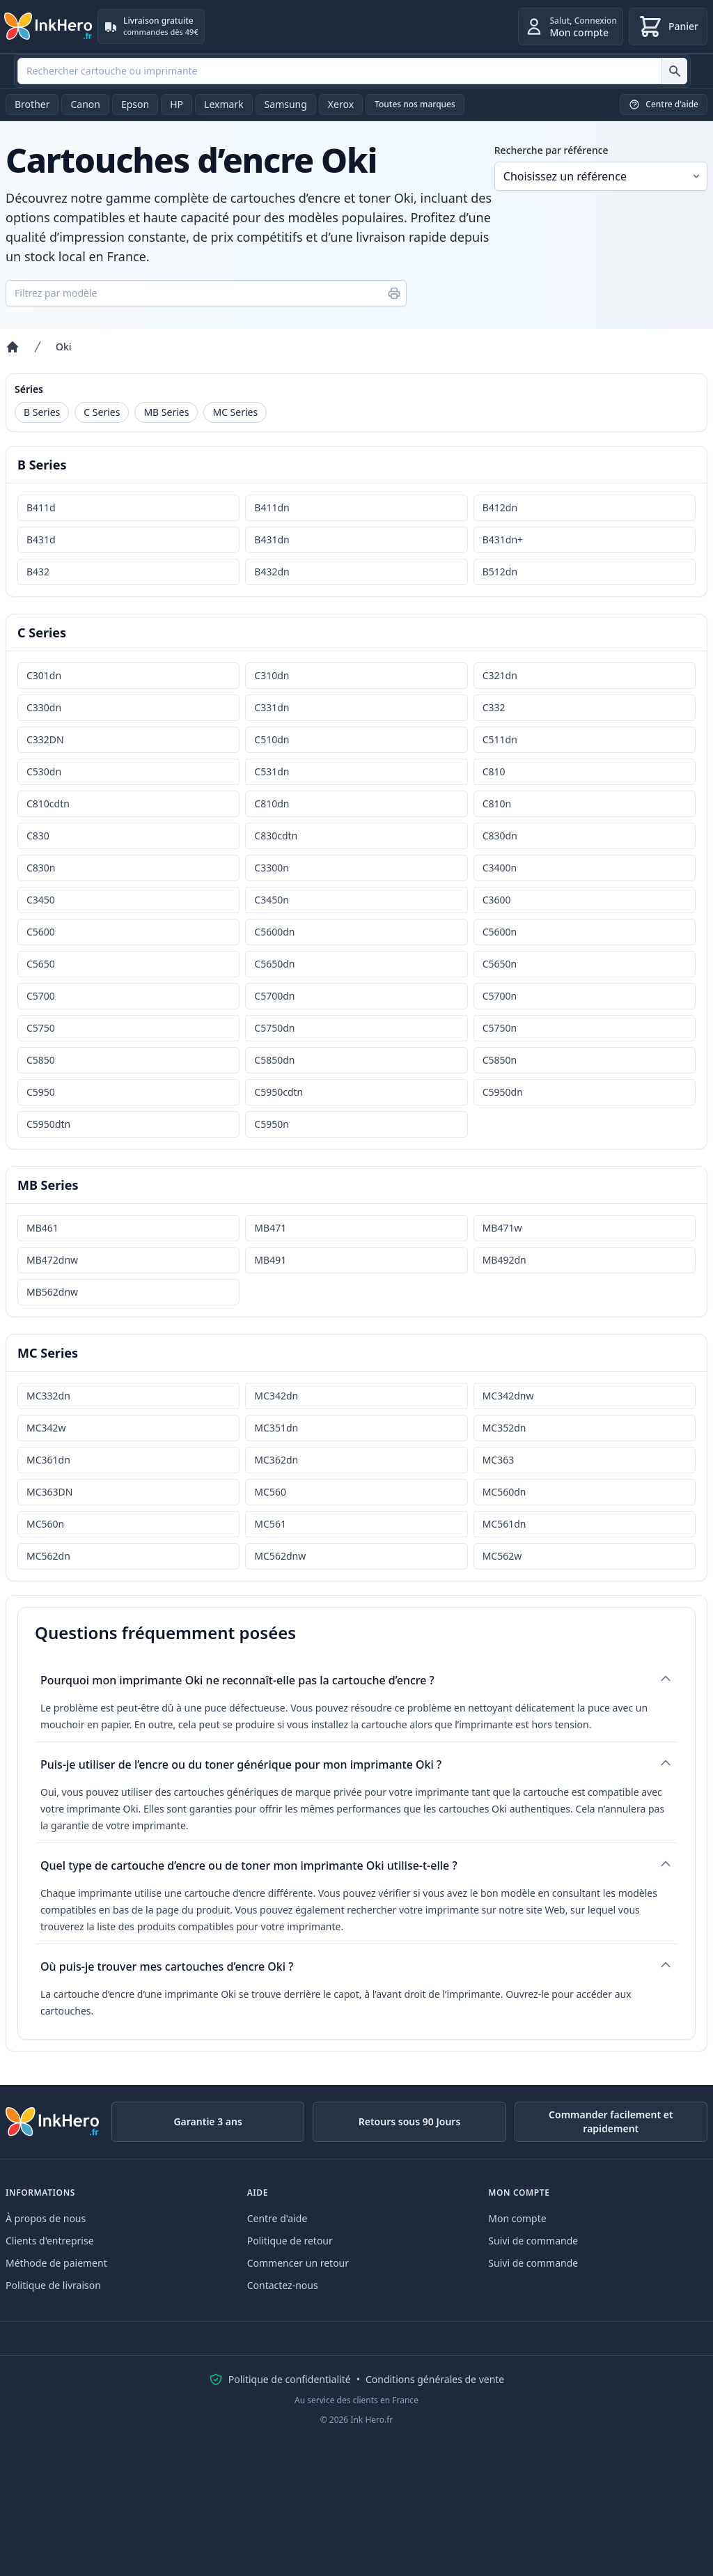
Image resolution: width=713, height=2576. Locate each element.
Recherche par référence (551, 150)
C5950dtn (48, 1124)
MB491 (270, 1259)
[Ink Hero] (48, 26)
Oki (64, 346)
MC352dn (504, 1427)
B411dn (271, 507)
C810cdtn (48, 803)
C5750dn (274, 1027)
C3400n (500, 867)
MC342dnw (508, 1395)
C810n (497, 803)
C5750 (40, 1027)
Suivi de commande (533, 2240)
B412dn (500, 507)
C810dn (271, 803)
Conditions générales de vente (435, 2379)
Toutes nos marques (415, 104)
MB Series (166, 412)
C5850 (40, 1059)
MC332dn (48, 1395)
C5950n (271, 1124)
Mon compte (517, 2218)
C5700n (500, 995)
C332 (494, 707)
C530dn (43, 771)
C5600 (40, 931)
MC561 (270, 1523)
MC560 (270, 1491)
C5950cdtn (278, 1092)
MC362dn (276, 1459)
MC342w (46, 1427)
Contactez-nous (282, 2285)
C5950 (40, 1092)
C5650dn (274, 963)
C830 (37, 835)
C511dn (500, 739)
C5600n (500, 931)
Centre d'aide (277, 2218)
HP (176, 104)
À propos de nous (46, 2218)
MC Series (235, 412)
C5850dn (274, 1059)
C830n (41, 867)
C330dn (43, 707)
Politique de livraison (53, 2285)
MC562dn (48, 1555)
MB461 (42, 1227)
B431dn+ (503, 539)
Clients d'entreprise (50, 2240)
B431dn (271, 539)
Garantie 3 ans (207, 2121)
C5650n (500, 963)
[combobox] (352, 71)
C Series (102, 412)
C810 (494, 771)
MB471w (502, 1227)
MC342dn (276, 1395)
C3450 (40, 899)
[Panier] (668, 26)
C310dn (271, 675)
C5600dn (274, 931)
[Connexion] (570, 26)
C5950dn (503, 1092)
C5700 (40, 995)
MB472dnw (52, 1259)
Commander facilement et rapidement (611, 2121)
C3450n (271, 899)
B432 (37, 571)
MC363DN (49, 1491)
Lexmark (224, 104)
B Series (42, 412)
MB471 (270, 1227)
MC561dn (504, 1523)
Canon (85, 104)
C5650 (40, 963)
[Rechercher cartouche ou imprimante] (674, 71)
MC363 (499, 1459)
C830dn (500, 835)
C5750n (500, 1027)
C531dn (271, 771)
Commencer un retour (298, 2262)
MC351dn (276, 1427)
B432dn (271, 571)
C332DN (45, 739)
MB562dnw (52, 1291)
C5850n (500, 1059)
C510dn (271, 739)
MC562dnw (280, 1555)
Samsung (286, 104)
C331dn (271, 707)
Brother (32, 104)
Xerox (341, 104)
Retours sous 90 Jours (410, 2121)
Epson (135, 104)
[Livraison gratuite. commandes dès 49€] (151, 26)
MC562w (502, 1555)
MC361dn (48, 1459)
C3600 (497, 899)
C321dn (500, 675)
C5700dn (274, 995)
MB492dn (504, 1259)
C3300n (271, 867)
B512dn (500, 571)
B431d (41, 539)
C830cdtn (275, 835)
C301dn (43, 675)
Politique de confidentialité (289, 2379)
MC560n (45, 1523)
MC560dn (504, 1491)
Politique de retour (290, 2240)
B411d (41, 507)
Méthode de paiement (56, 2262)
